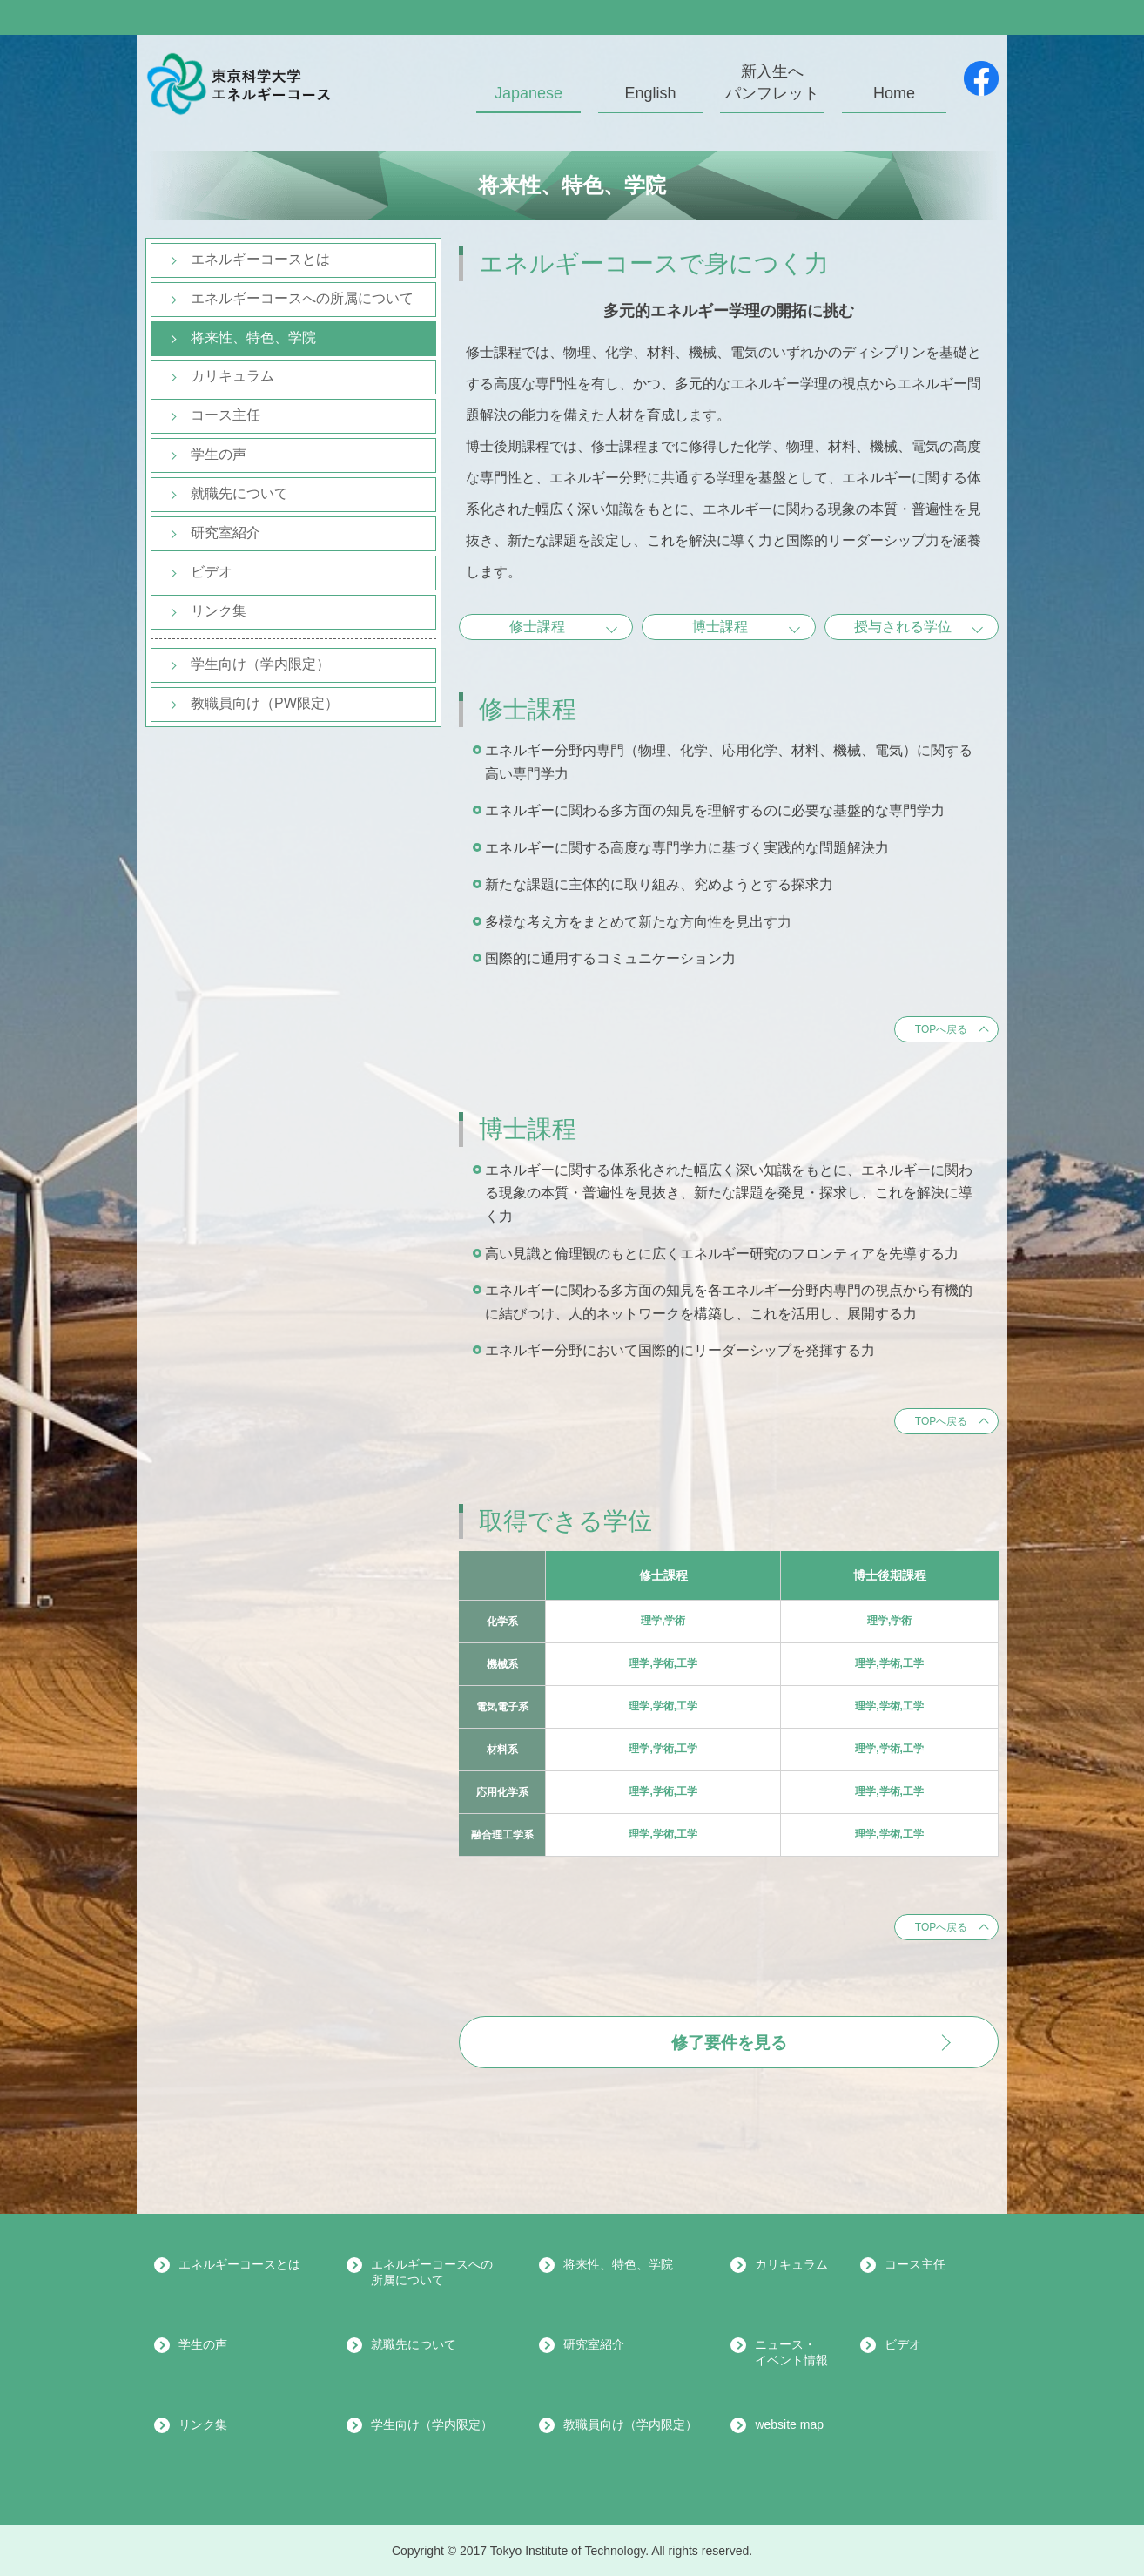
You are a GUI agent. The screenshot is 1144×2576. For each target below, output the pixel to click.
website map (789, 2424)
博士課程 (720, 626)
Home (894, 93)
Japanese (528, 93)
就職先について (239, 493)
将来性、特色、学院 (253, 337)
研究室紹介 (225, 532)
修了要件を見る (729, 2042)
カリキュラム (232, 375)
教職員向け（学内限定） (630, 2424)
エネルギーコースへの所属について (302, 298)
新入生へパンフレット (772, 82)
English (650, 93)
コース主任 (225, 415)
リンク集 (218, 611)
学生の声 (218, 454)
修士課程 (537, 626)
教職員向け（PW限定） (265, 703)
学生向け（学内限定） (260, 664)
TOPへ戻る (941, 1029)
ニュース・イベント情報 (791, 2352)
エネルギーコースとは (260, 259)
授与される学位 (903, 626)
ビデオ (211, 571)
